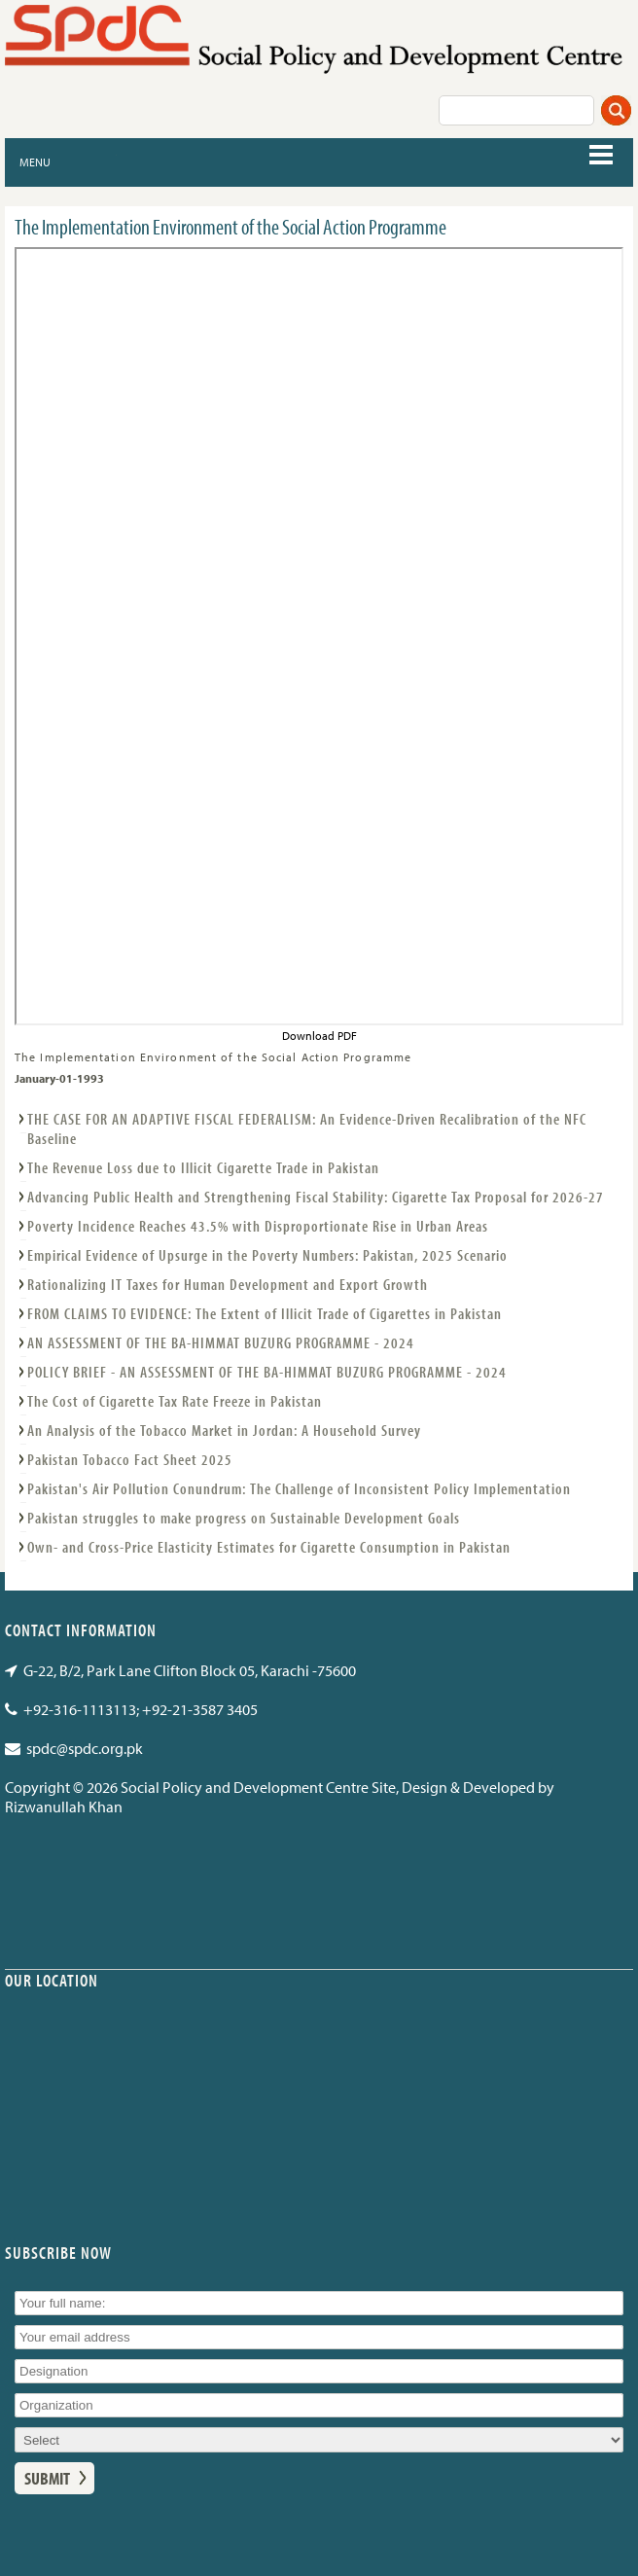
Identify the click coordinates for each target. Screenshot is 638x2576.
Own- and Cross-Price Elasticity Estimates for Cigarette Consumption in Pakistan (269, 1546)
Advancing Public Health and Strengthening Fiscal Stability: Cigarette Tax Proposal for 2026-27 (315, 1196)
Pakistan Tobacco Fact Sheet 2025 (129, 1459)
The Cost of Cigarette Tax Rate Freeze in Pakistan (174, 1401)
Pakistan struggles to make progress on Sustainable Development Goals (243, 1517)
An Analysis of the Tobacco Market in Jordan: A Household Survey (224, 1430)
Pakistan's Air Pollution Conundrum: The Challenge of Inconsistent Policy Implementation (299, 1488)
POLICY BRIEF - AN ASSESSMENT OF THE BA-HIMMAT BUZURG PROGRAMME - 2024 (267, 1371)
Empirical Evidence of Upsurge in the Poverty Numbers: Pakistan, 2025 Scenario (267, 1255)
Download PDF (319, 1035)
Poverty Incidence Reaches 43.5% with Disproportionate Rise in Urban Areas (257, 1225)
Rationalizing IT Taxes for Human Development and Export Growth (227, 1284)
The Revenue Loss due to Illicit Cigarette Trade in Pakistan (203, 1167)
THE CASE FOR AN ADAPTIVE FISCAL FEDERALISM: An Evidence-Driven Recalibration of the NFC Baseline (306, 1128)
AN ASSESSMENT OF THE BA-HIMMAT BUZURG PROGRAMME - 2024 (220, 1342)
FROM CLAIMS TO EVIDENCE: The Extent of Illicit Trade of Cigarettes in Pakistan (264, 1313)
